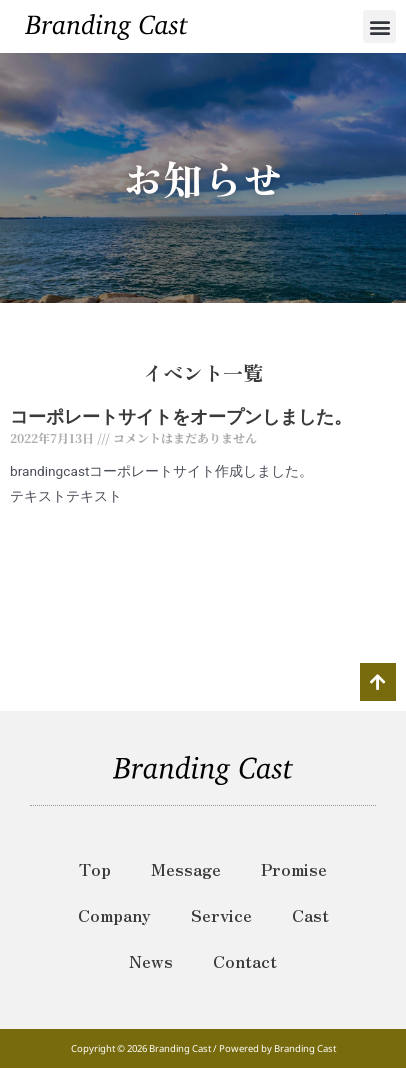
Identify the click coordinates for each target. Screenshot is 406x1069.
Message (186, 869)
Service (221, 915)
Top (95, 869)
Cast (310, 915)
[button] (379, 26)
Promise (294, 869)
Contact (245, 961)
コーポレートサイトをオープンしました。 (181, 416)
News (151, 961)
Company (114, 915)
